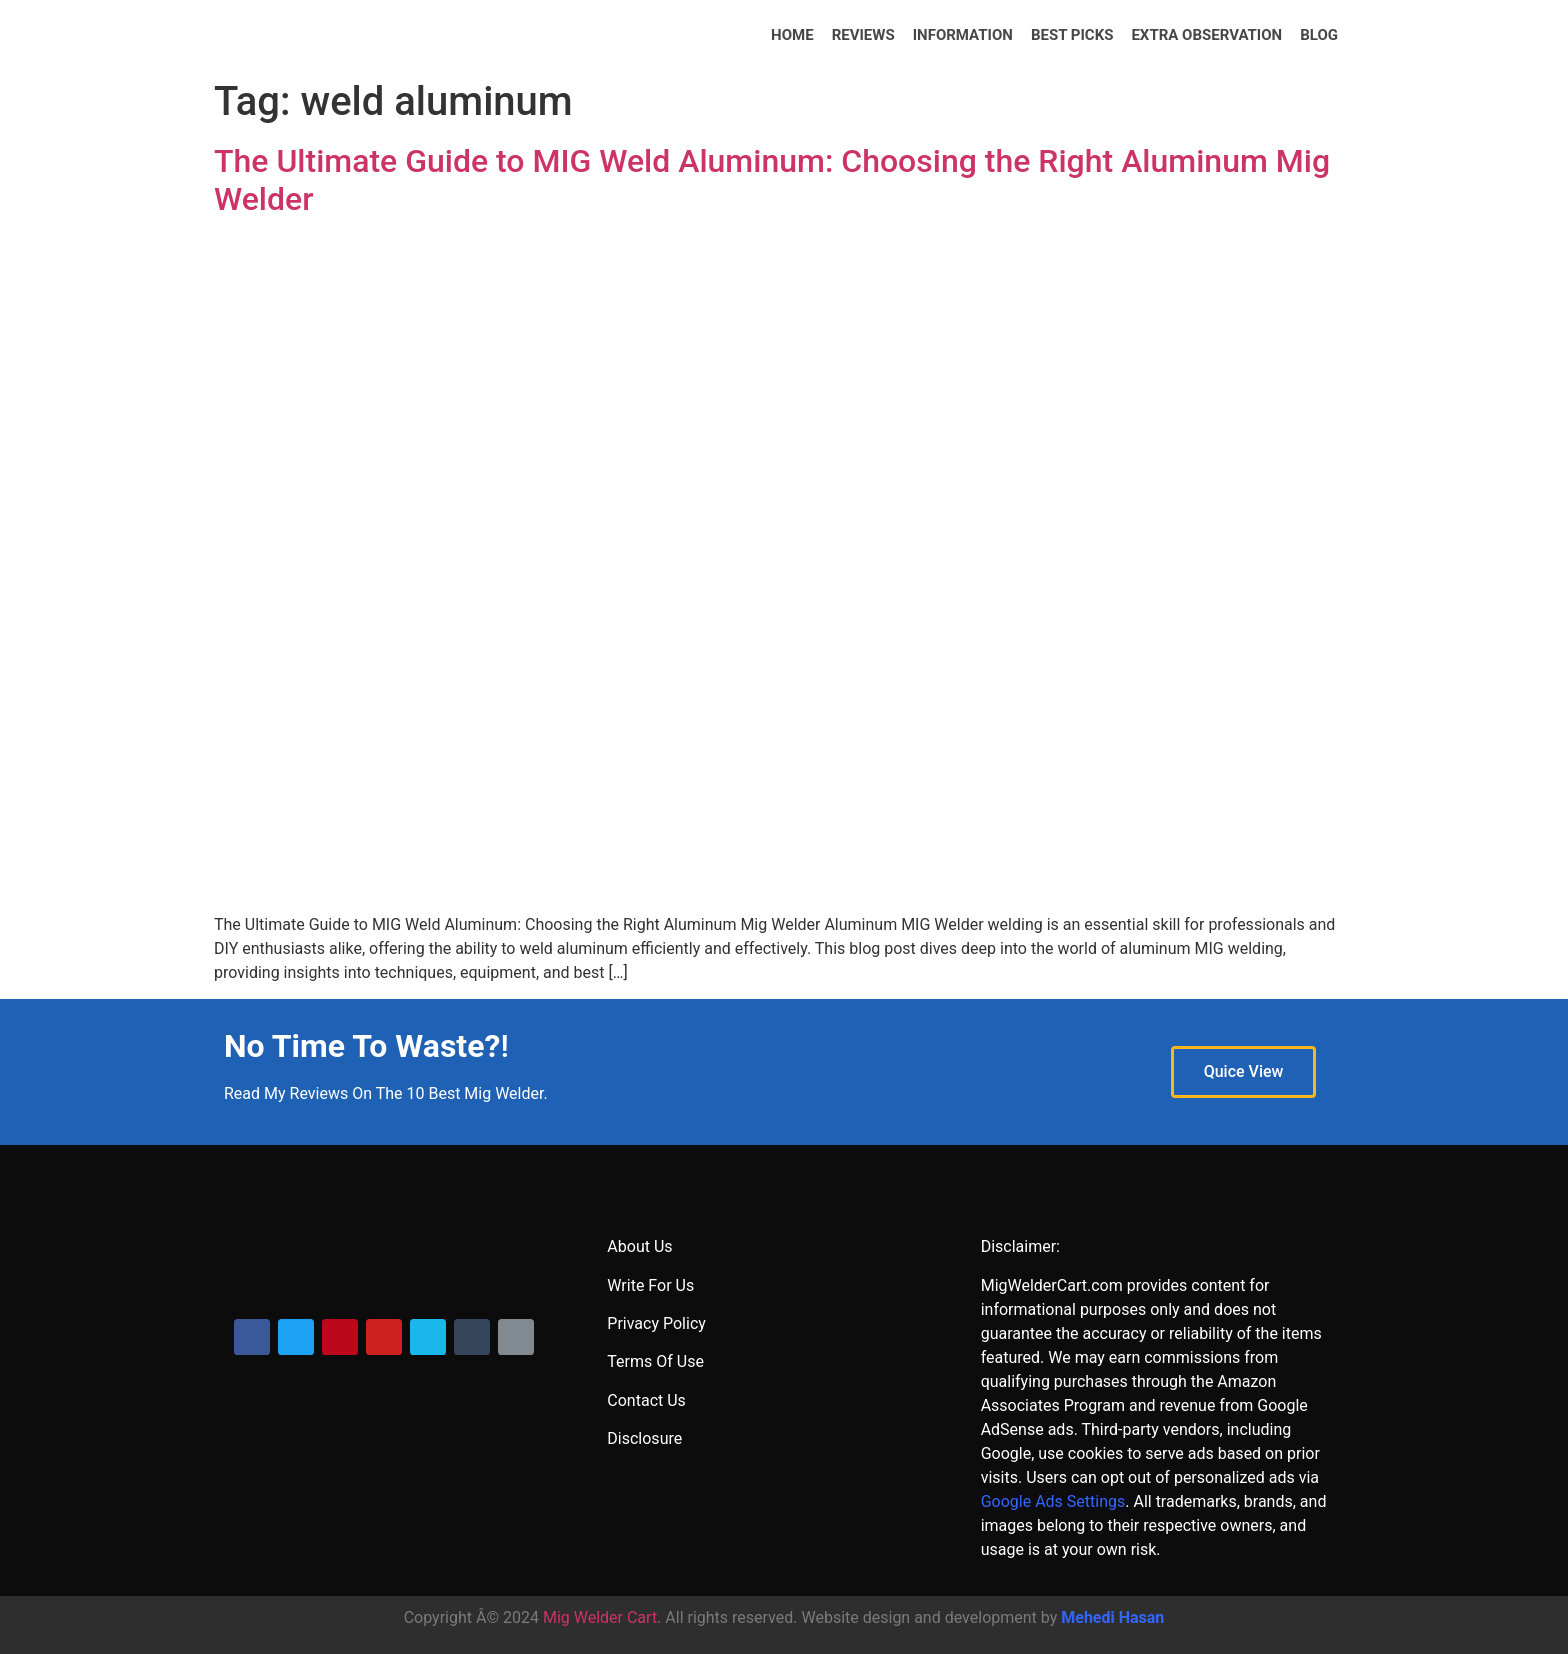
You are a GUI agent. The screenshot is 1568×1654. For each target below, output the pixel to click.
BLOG (1319, 35)
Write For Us (650, 1285)
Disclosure (644, 1438)
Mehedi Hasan (1112, 1617)
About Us (639, 1246)
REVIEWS (863, 35)
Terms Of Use (655, 1361)
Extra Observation (1206, 35)
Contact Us (646, 1400)
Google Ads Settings (1053, 1501)
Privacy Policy (656, 1323)
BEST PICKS (1072, 35)
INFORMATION (963, 35)
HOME (792, 35)
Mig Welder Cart (600, 1617)
